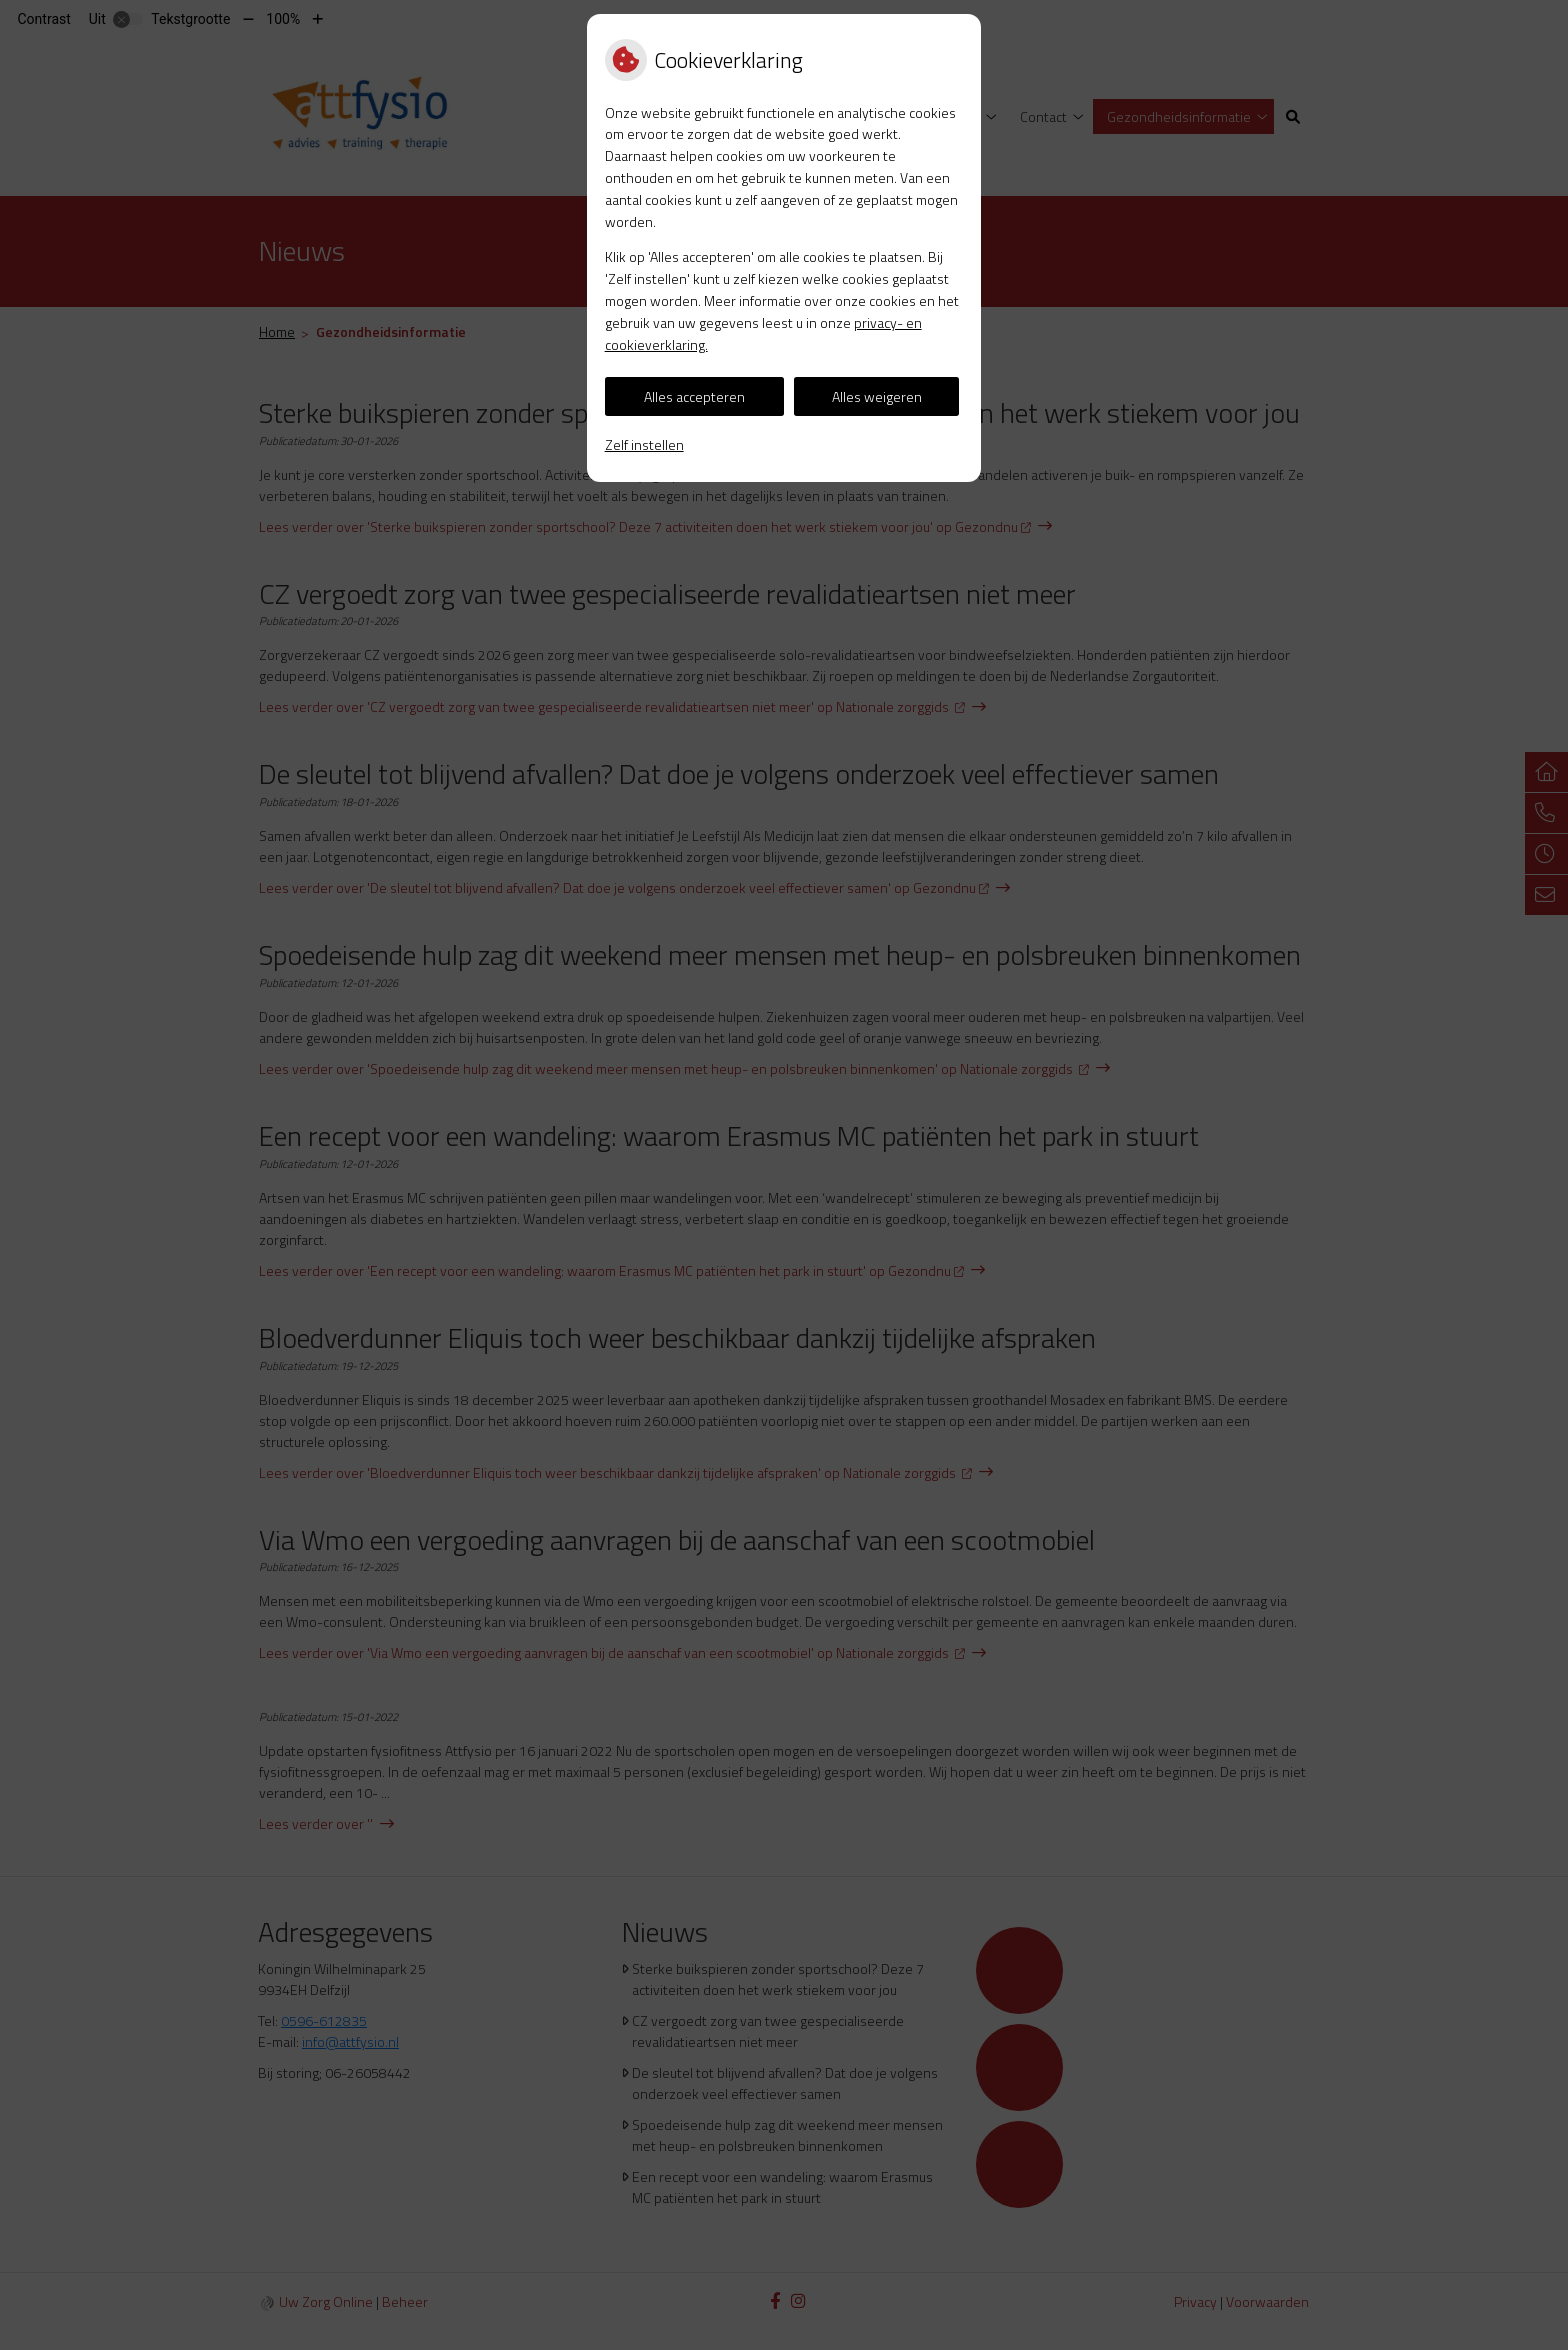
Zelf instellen (644, 444)
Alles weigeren (877, 396)
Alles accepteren (694, 396)
